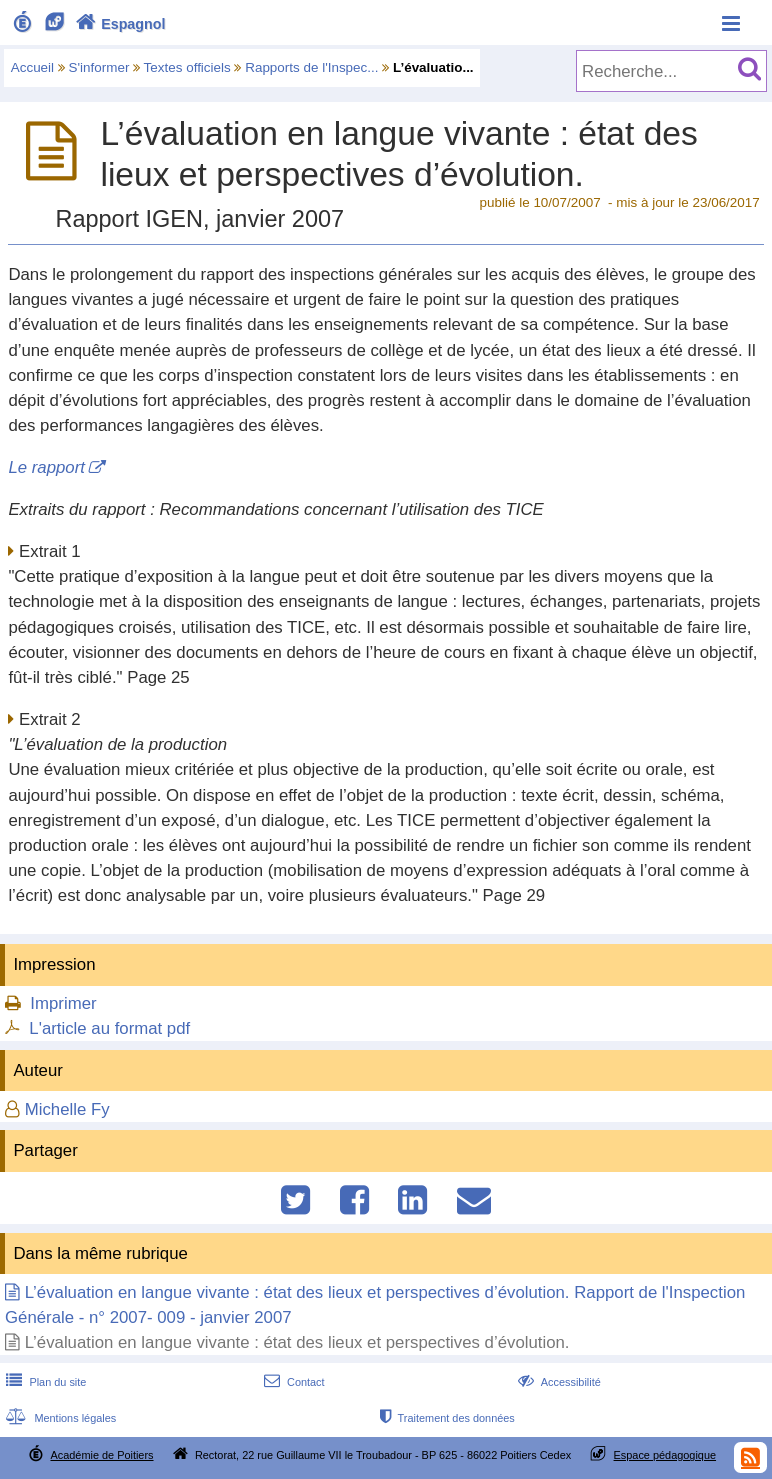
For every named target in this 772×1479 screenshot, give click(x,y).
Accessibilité (557, 1382)
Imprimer (63, 1003)
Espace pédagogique (665, 1455)
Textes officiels (187, 67)
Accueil (32, 67)
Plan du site (44, 1382)
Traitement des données (445, 1418)
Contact (292, 1382)
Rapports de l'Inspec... (311, 67)
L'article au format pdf (109, 1028)
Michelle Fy (67, 1109)
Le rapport (46, 467)
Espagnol (118, 24)
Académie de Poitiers (101, 1455)
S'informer (99, 67)
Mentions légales (59, 1418)
